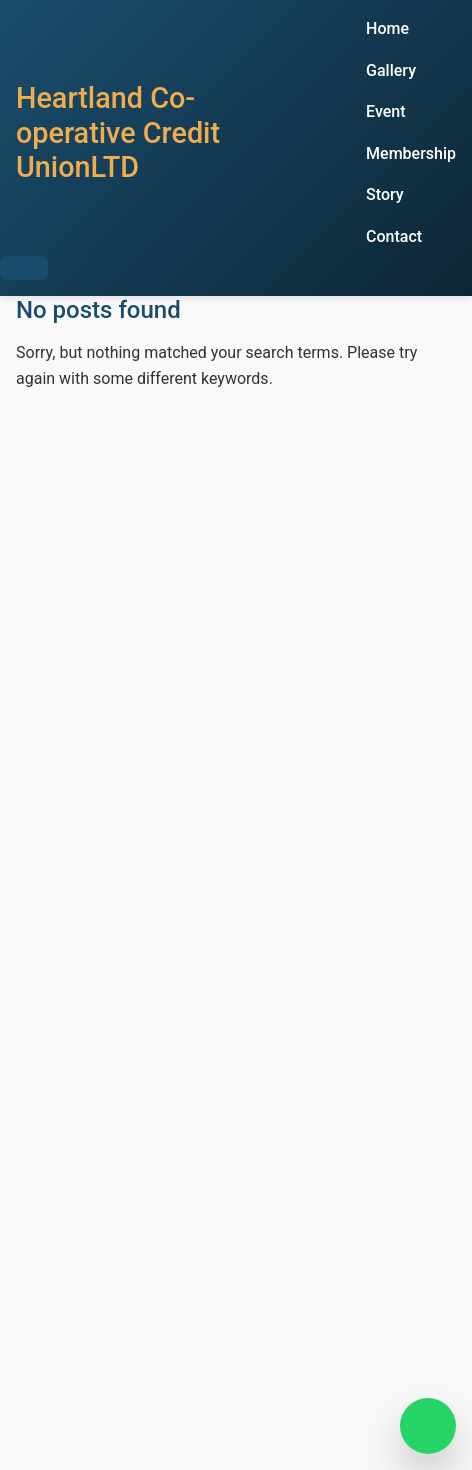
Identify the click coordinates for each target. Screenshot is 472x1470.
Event (385, 111)
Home (387, 28)
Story (385, 194)
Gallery (391, 70)
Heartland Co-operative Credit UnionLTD (118, 132)
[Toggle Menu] (24, 268)
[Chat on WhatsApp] (428, 1426)
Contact (394, 236)
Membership (411, 153)
